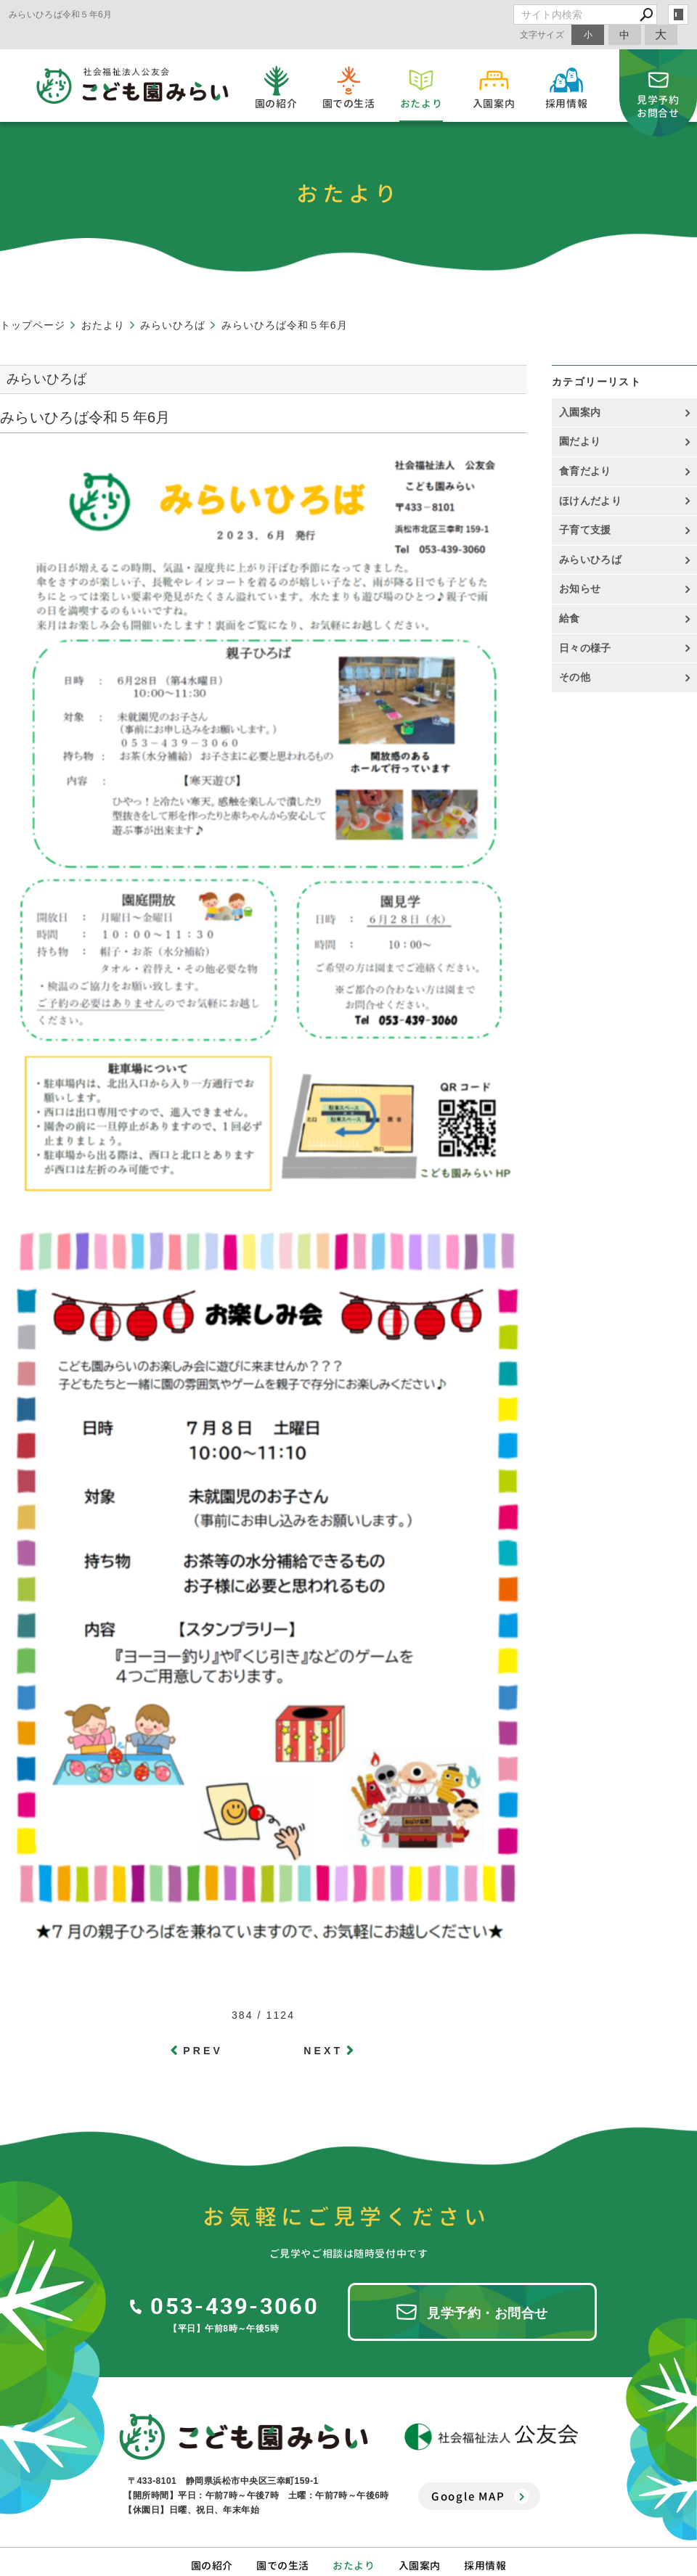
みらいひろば (590, 559)
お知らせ (579, 588)
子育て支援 (585, 530)
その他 (579, 677)
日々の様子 (585, 648)
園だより (579, 441)
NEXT (323, 2050)
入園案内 (579, 412)
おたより (354, 2565)
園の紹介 (212, 2565)
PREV (203, 2050)
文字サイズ (542, 34)
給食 (569, 618)
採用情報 (485, 2565)
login (678, 14)
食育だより (585, 471)
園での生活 (282, 2565)
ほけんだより (590, 500)
